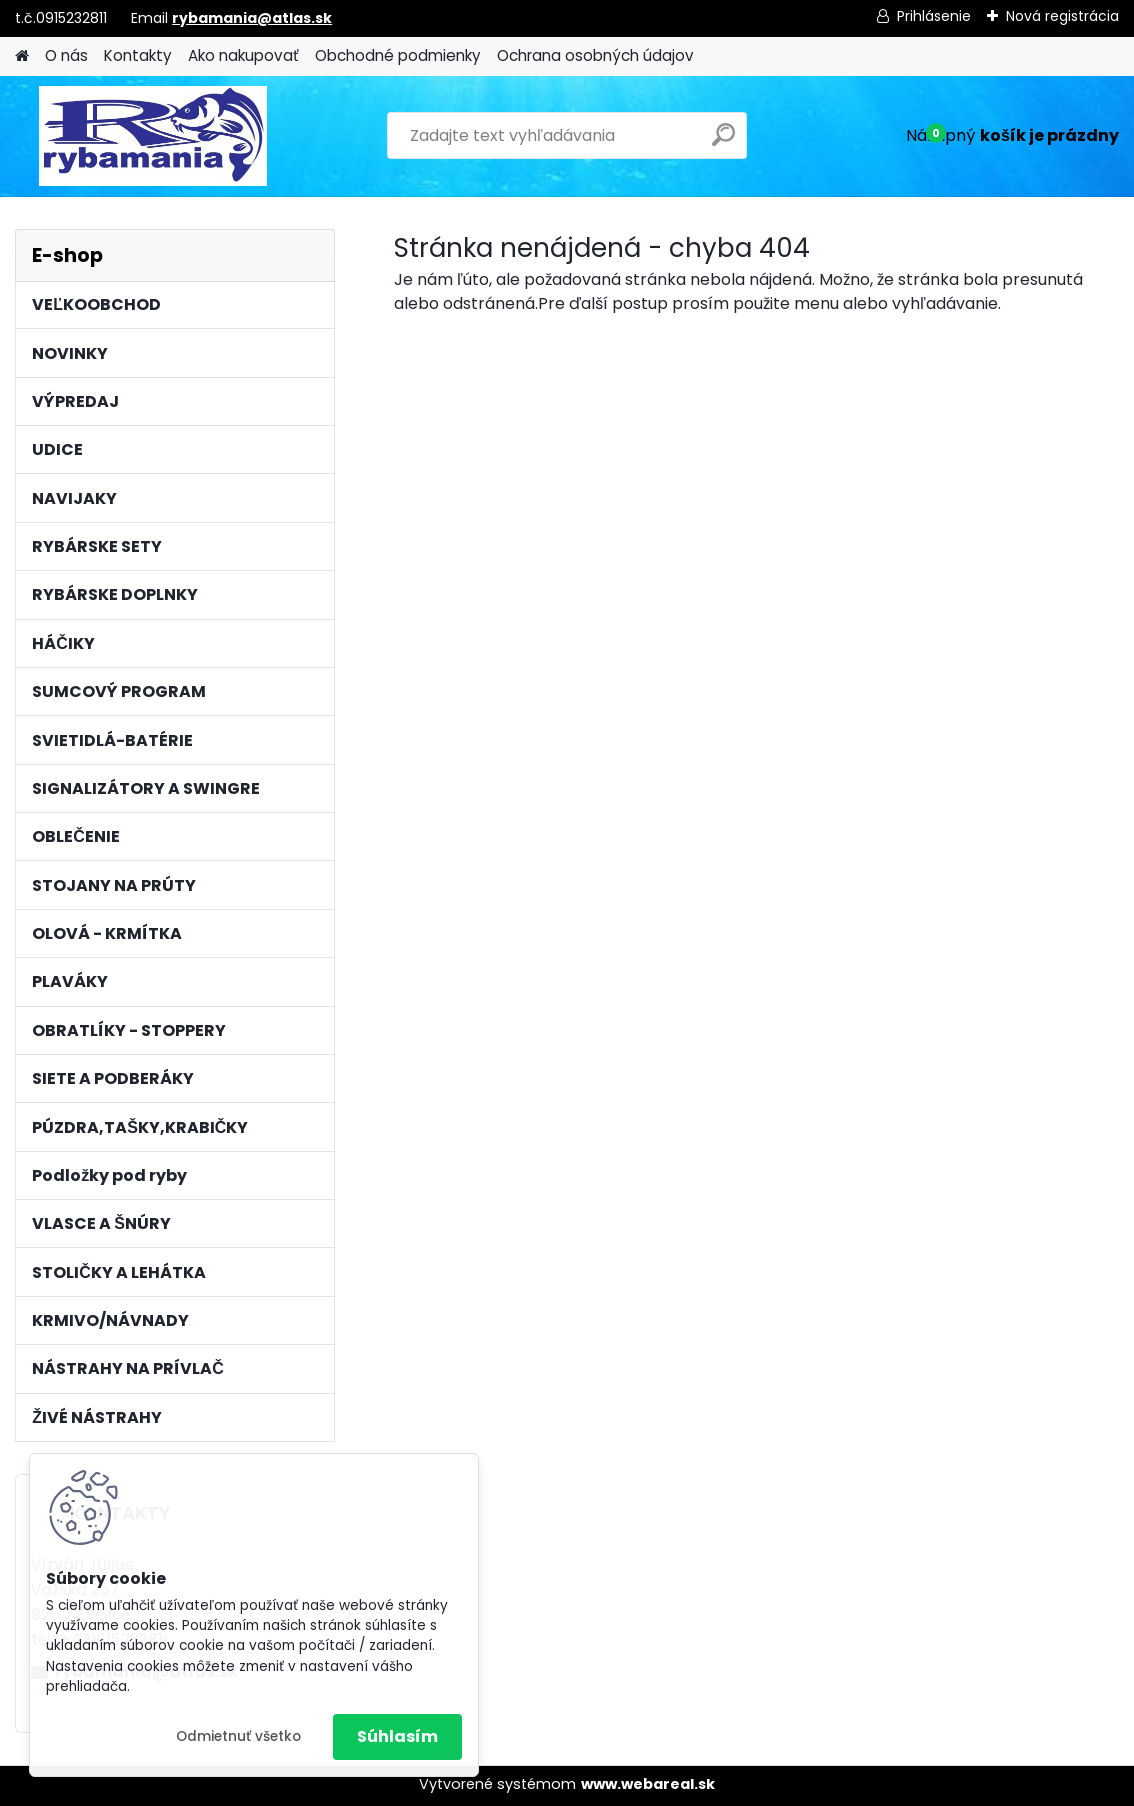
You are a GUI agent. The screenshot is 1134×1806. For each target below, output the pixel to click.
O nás (66, 55)
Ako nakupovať (243, 55)
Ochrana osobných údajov (595, 55)
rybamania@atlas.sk (252, 18)
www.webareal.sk (648, 1784)
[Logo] (152, 136)
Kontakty (138, 55)
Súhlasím (397, 1736)
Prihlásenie (934, 16)
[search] (723, 142)
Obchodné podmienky (398, 55)
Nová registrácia (1062, 16)
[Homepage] (22, 56)
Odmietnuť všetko (238, 1736)
